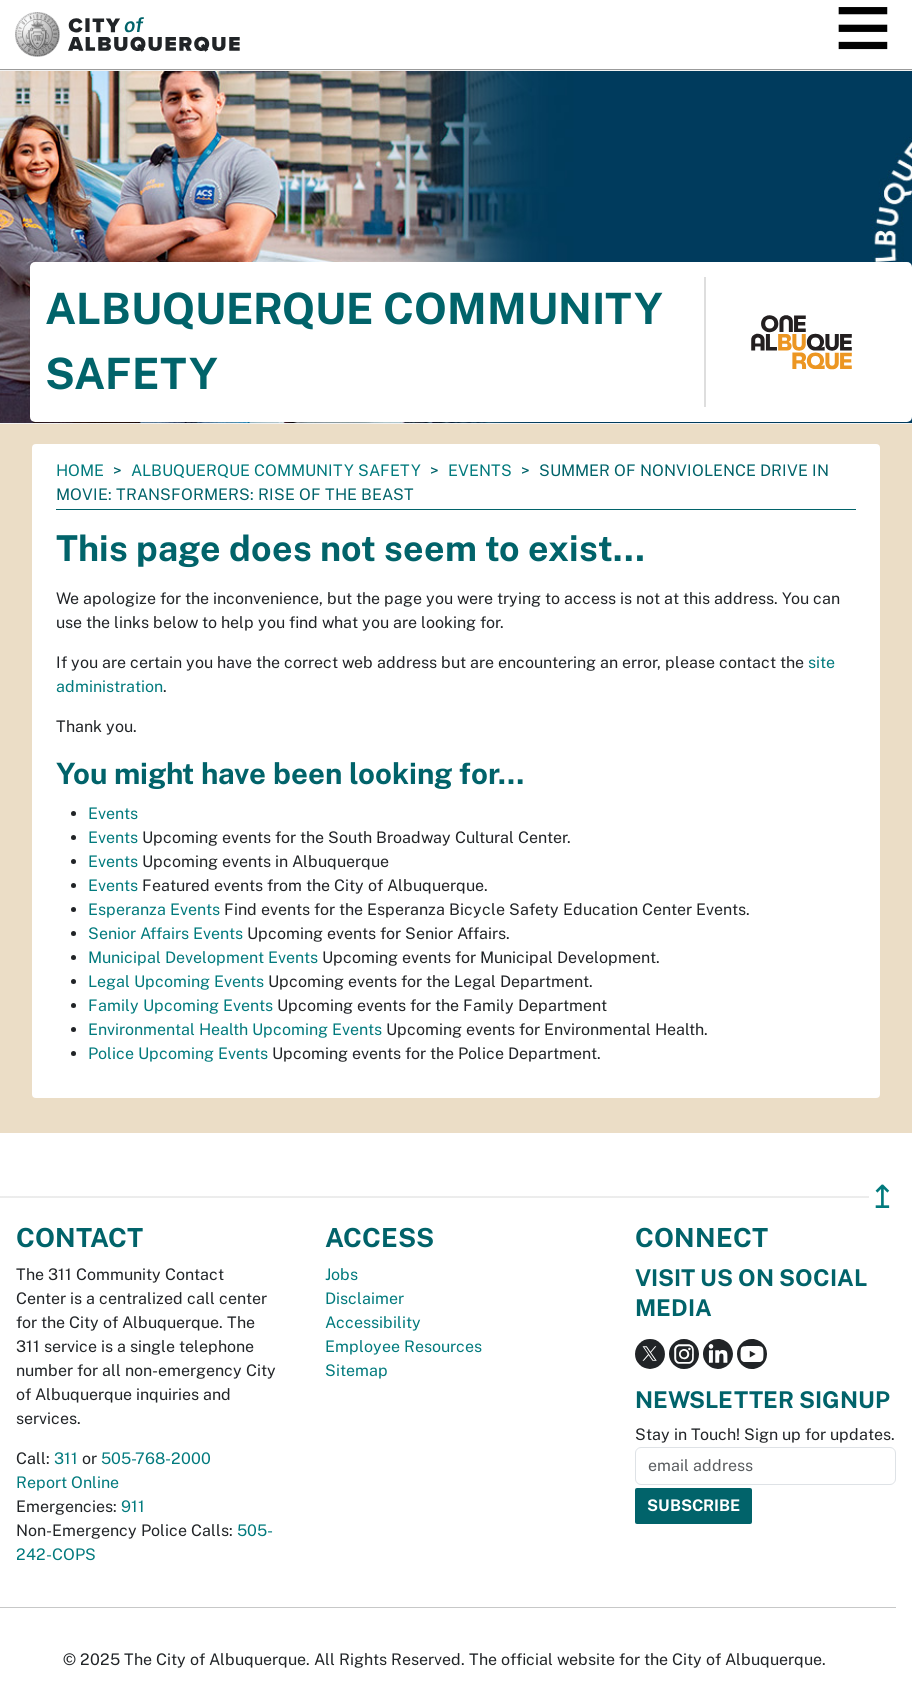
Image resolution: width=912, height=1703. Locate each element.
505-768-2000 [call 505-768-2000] (156, 1458)
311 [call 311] (66, 1458)
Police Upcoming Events (178, 1053)
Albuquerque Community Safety (276, 470)
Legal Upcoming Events (176, 981)
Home (80, 470)
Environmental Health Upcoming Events (235, 1029)
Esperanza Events (154, 909)
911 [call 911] (133, 1506)
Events (480, 470)
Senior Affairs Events (165, 933)
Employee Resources (403, 1346)
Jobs (341, 1274)
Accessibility (373, 1322)
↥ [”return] (882, 1196)
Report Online (67, 1482)
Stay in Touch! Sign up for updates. (765, 1434)
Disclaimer (364, 1298)
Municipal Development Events (203, 957)
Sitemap (356, 1370)
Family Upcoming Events (180, 1005)
